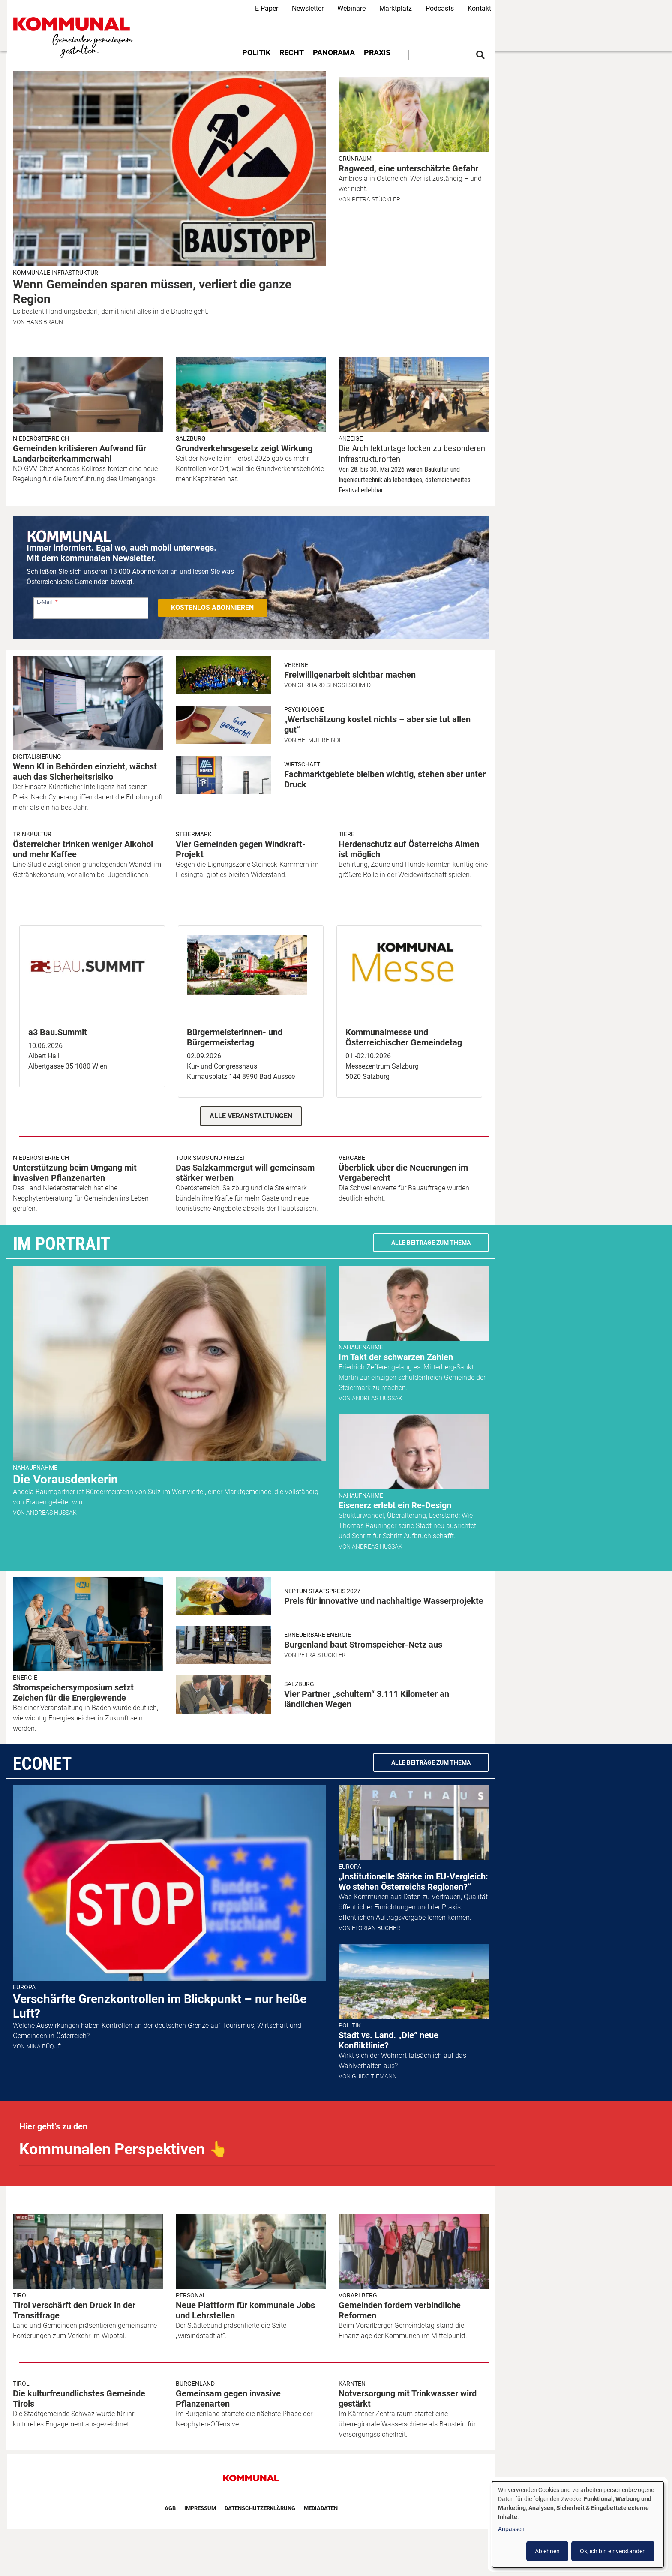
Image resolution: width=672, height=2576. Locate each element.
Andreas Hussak (51, 1512)
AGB (170, 2508)
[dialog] (577, 2524)
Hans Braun (44, 321)
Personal (191, 2295)
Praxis (377, 52)
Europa (24, 1987)
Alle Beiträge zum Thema (431, 1242)
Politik (256, 52)
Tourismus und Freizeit (212, 1157)
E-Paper (266, 8)
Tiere (346, 834)
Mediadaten (321, 2508)
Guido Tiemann (374, 2076)
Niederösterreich (41, 438)
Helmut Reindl (319, 739)
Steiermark (194, 834)
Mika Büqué (43, 2046)
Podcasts (440, 8)
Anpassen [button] (511, 2528)
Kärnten (352, 2383)
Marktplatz (395, 8)
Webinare (351, 8)
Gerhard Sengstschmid (334, 685)
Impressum (200, 2508)
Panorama (334, 52)
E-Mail (44, 602)
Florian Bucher (376, 1927)
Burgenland (195, 2383)
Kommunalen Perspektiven (123, 2149)
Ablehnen (547, 2551)
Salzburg (191, 438)
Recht (291, 52)
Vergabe (352, 1157)
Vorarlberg (358, 2295)
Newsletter (308, 8)
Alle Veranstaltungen (251, 1116)
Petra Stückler (376, 199)
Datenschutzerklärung (260, 2508)
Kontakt (479, 8)
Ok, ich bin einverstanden (613, 2551)
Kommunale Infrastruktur (55, 272)
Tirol (21, 2295)
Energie (25, 1677)
